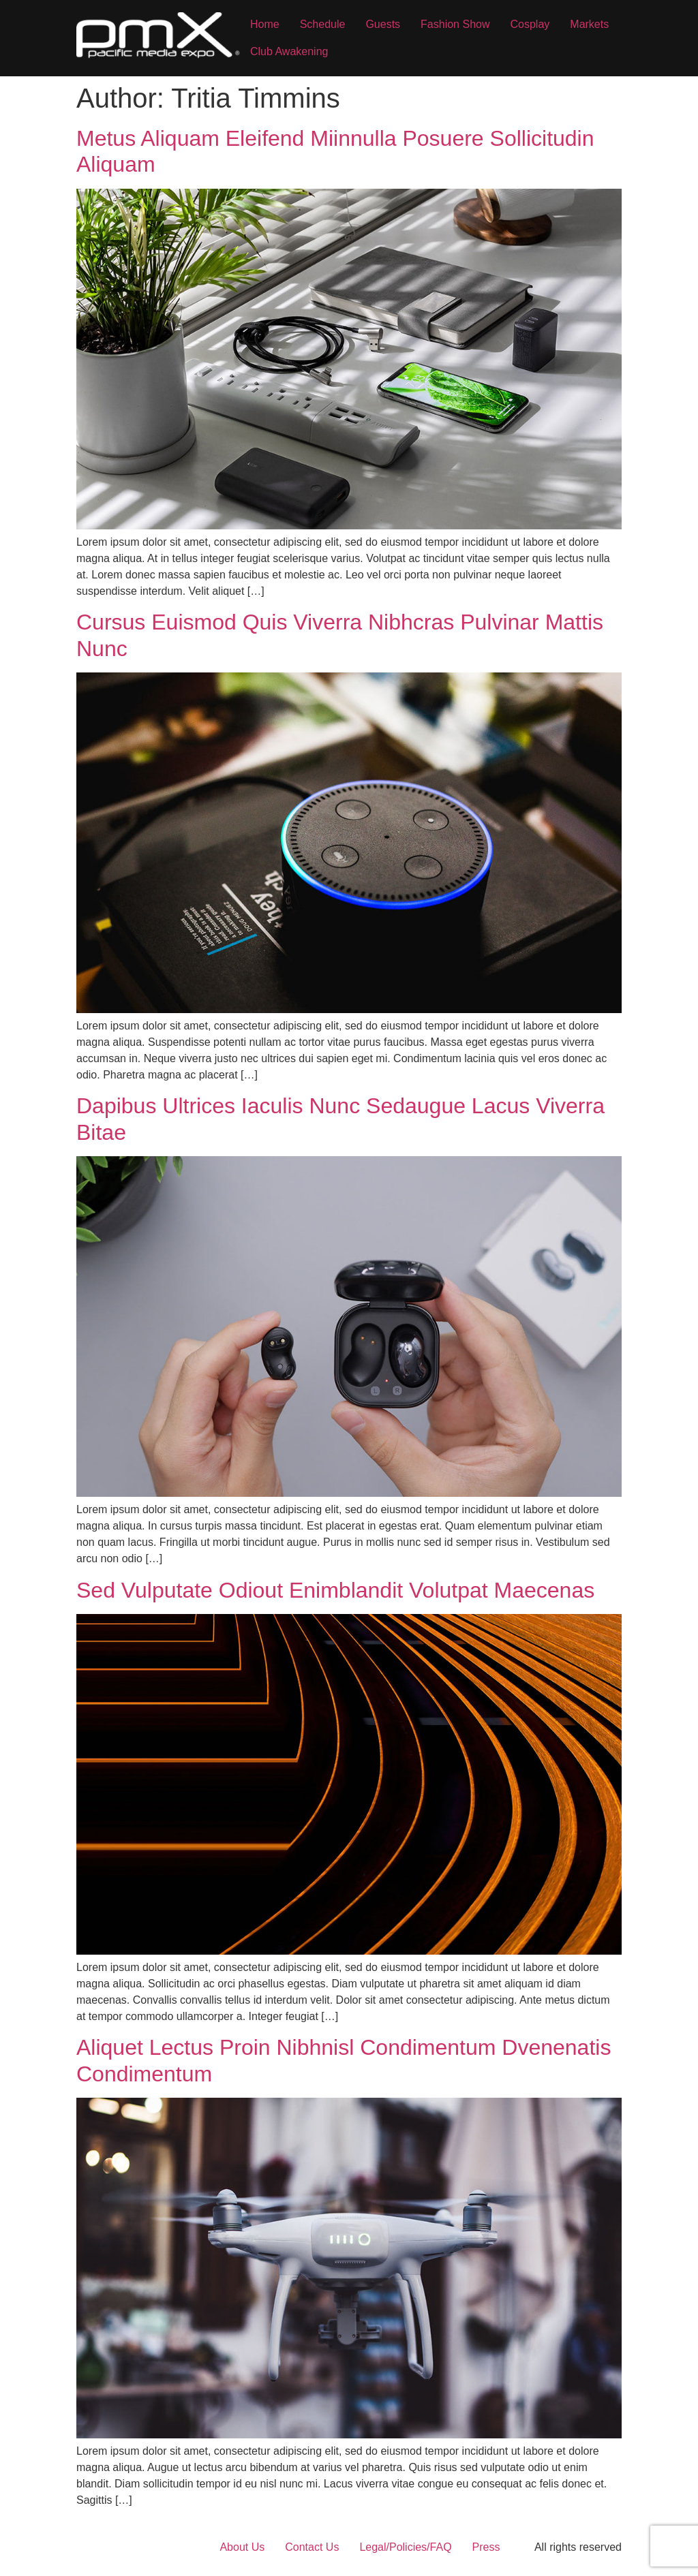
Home (264, 24)
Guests (382, 24)
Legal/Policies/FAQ (405, 2547)
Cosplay (529, 24)
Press (486, 2547)
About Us (241, 2547)
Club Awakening (289, 51)
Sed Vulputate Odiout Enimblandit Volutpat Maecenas (335, 1590)
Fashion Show (455, 24)
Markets (589, 24)
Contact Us (312, 2547)
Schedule (323, 24)
